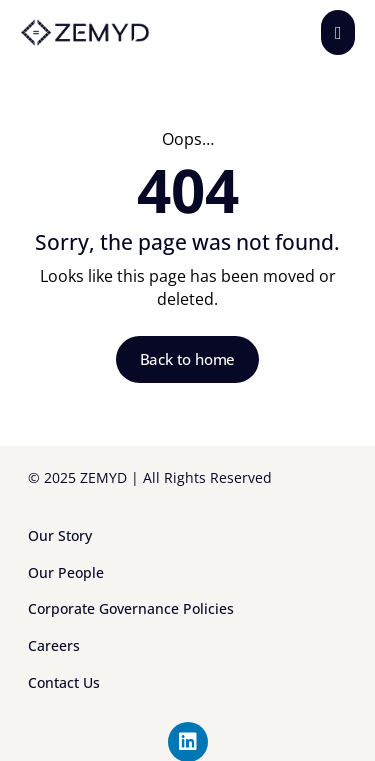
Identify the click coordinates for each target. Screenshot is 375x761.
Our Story (60, 535)
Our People (66, 572)
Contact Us (64, 682)
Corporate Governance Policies (131, 608)
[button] (338, 32)
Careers (54, 645)
